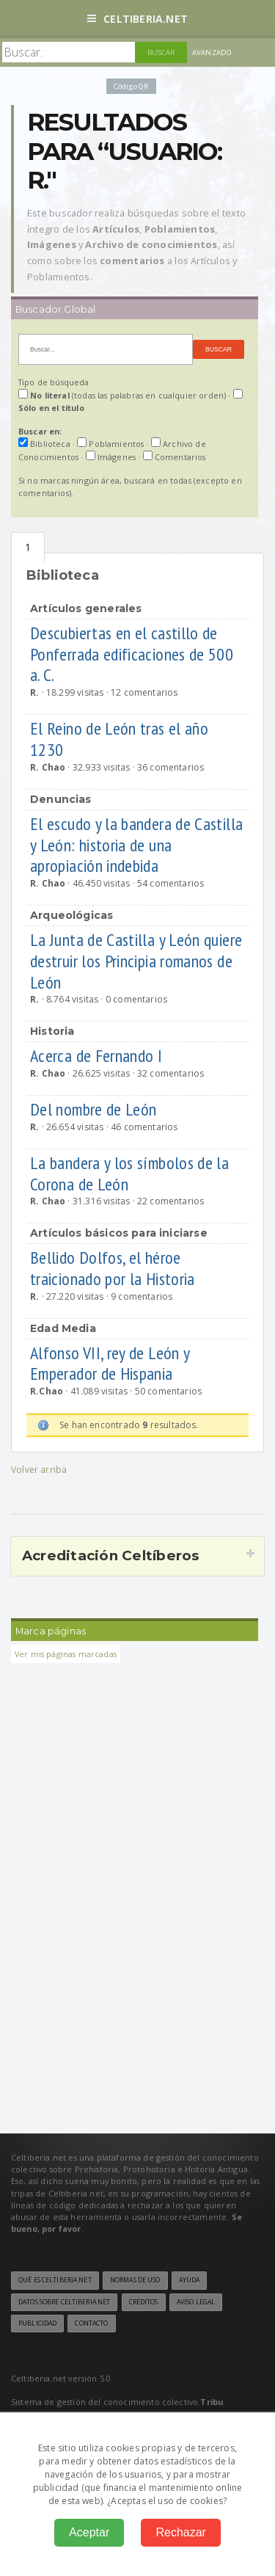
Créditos (143, 2302)
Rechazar (180, 2532)
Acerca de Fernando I (98, 1055)
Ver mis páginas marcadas (66, 1653)
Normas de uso (135, 2280)
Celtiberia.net (137, 19)
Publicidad (37, 2323)
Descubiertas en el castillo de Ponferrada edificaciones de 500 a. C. (131, 654)
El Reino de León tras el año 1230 (119, 739)
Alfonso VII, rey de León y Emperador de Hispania (109, 1364)
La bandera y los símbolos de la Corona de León (129, 1173)
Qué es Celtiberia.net (55, 2280)
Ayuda (189, 2280)
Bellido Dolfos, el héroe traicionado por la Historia (114, 1268)
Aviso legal (196, 2302)
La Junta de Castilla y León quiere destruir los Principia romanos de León (136, 961)
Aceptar (89, 2532)
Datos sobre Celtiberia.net (64, 2302)
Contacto (91, 2323)
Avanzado (212, 52)
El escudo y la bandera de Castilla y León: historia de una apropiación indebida (136, 845)
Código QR (131, 86)
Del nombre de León (95, 1109)
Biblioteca (28, 548)
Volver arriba (39, 1469)
